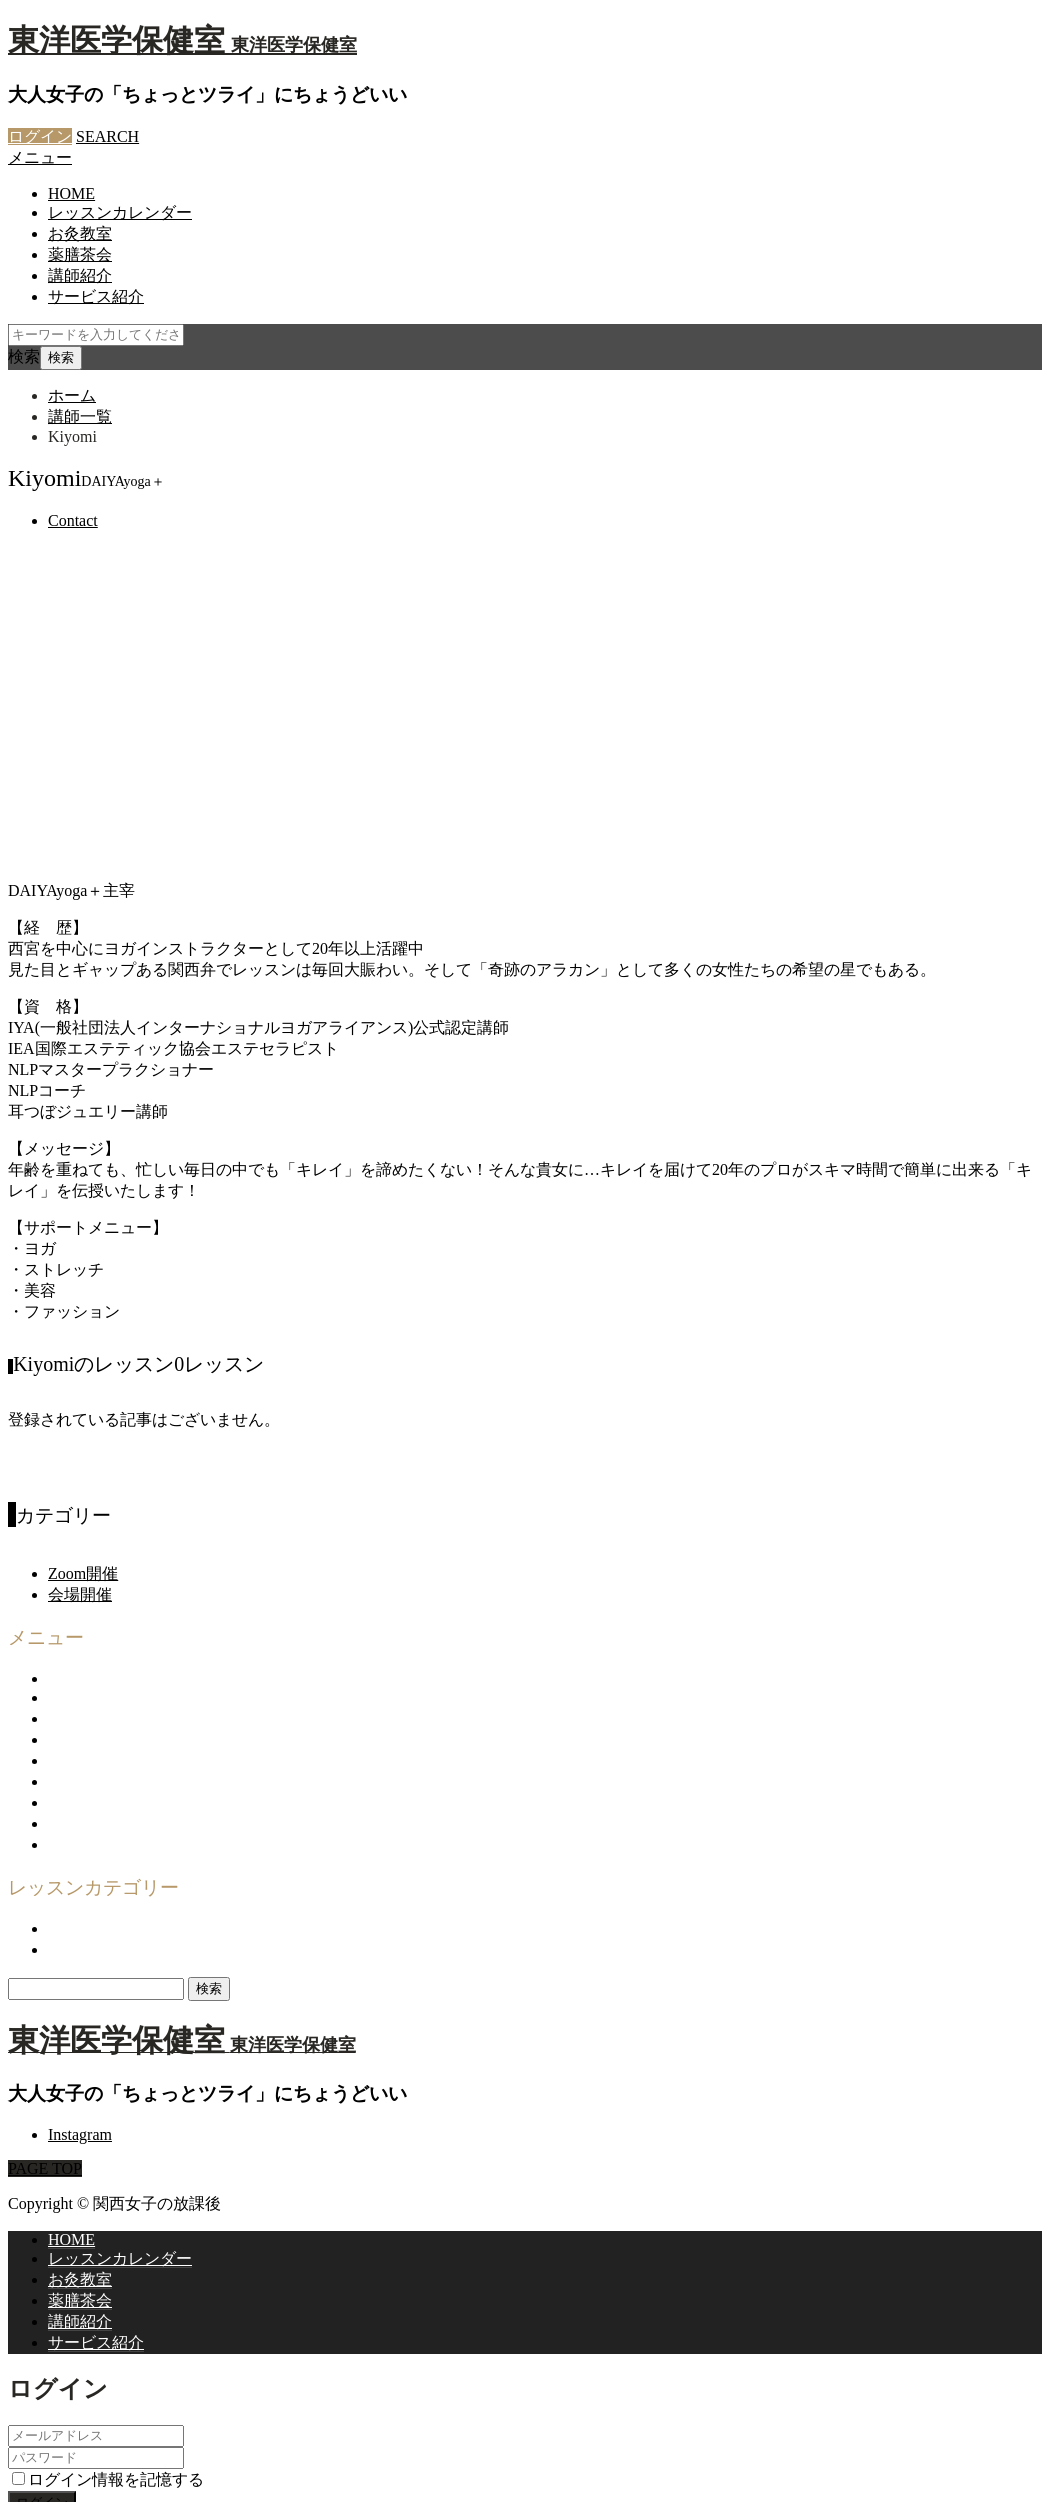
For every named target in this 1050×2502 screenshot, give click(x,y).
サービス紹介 (96, 296)
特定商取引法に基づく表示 (144, 1650)
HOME (71, 193)
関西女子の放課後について (144, 1524)
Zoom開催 (83, 1401)
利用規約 (80, 1608)
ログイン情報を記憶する (108, 2306)
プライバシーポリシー (128, 1629)
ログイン (40, 136)
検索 (24, 356)
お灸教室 (80, 233)
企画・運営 (88, 1566)
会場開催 (80, 1422)
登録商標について (112, 1671)
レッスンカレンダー (120, 212)
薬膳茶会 (80, 254)
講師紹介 (80, 275)
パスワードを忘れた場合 (96, 2351)
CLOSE (33, 2371)
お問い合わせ (96, 1587)
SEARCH (107, 136)
